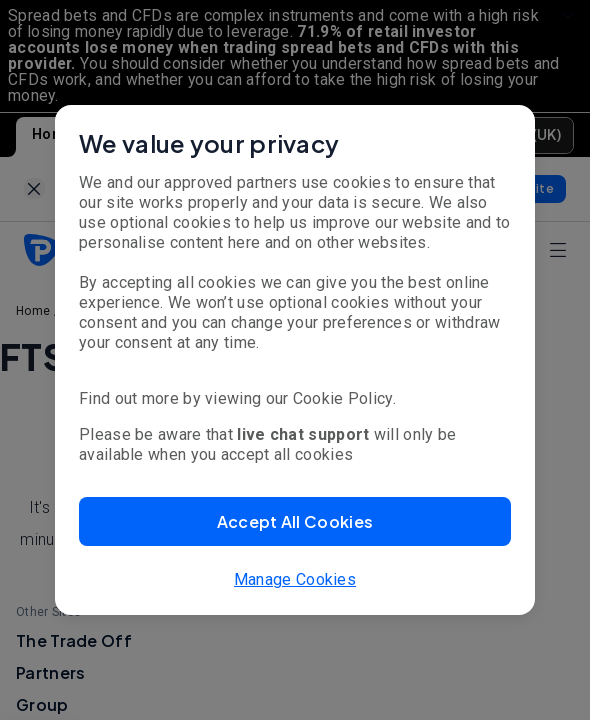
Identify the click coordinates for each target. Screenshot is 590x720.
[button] (295, 521)
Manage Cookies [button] (295, 579)
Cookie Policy (343, 398)
